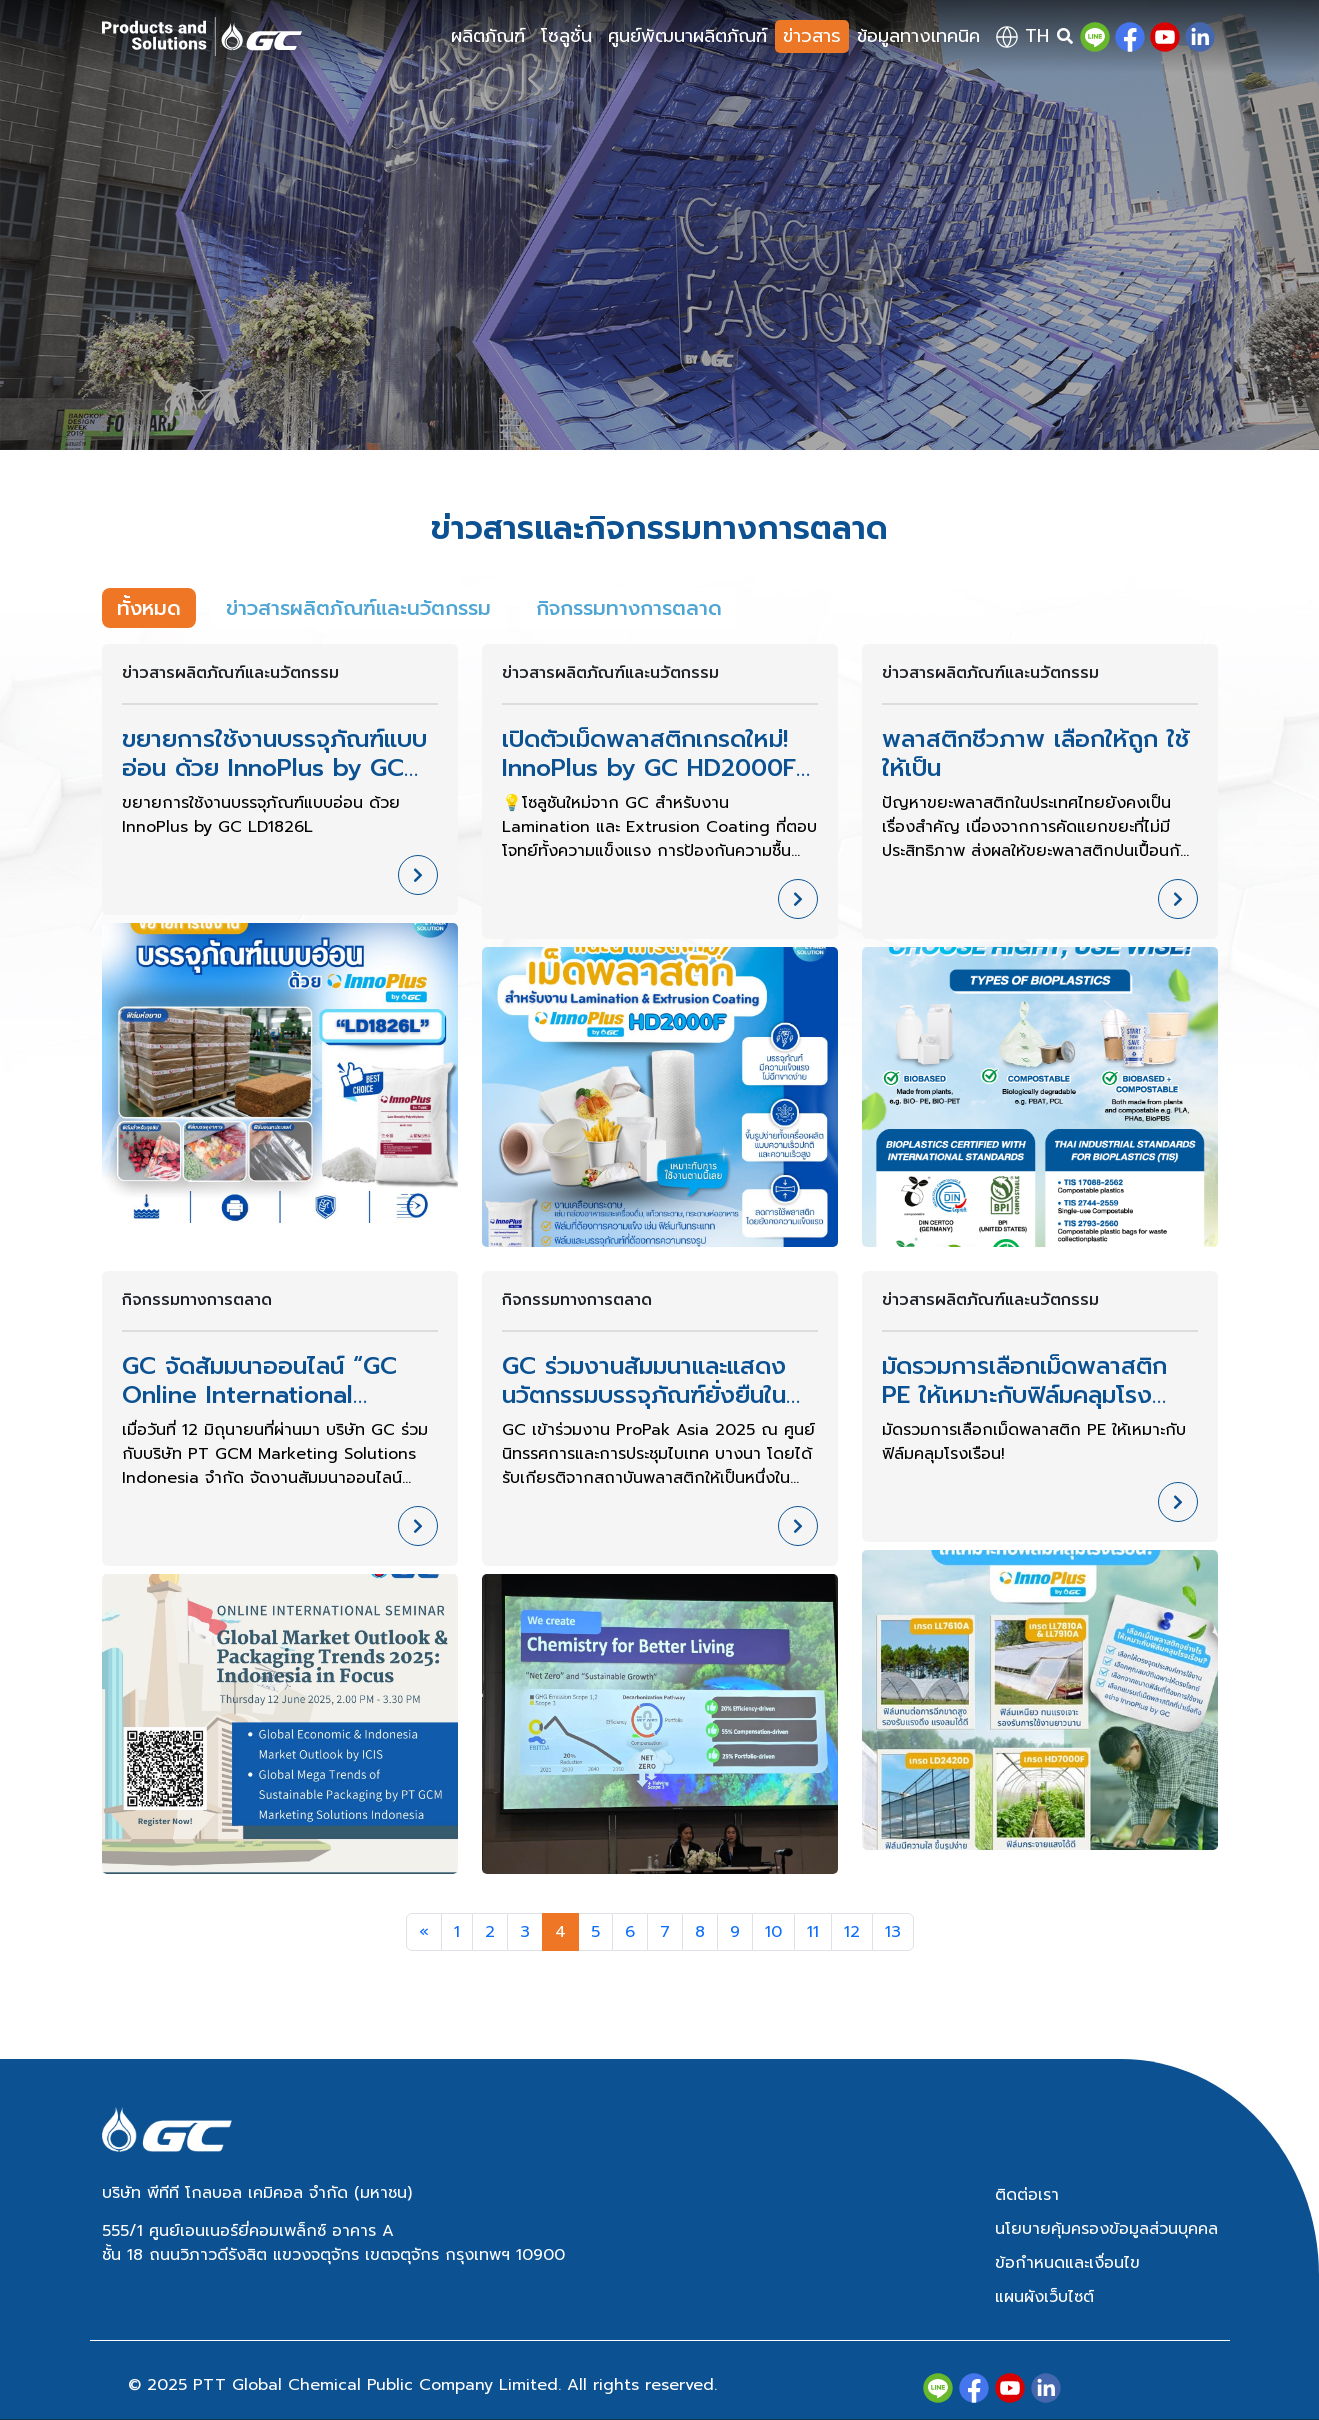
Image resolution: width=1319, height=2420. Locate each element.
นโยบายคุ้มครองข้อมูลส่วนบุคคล (1106, 2229)
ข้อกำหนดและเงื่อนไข (1067, 2263)
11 (813, 1932)
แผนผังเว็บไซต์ (1044, 2297)
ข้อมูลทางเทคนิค (918, 36)
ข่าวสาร (812, 36)
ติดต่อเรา (1027, 2195)
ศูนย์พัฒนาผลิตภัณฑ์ (687, 36)
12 (852, 1932)
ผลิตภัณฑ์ (488, 36)
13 (893, 1932)
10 (773, 1932)
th (1022, 36)
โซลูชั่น (566, 36)
